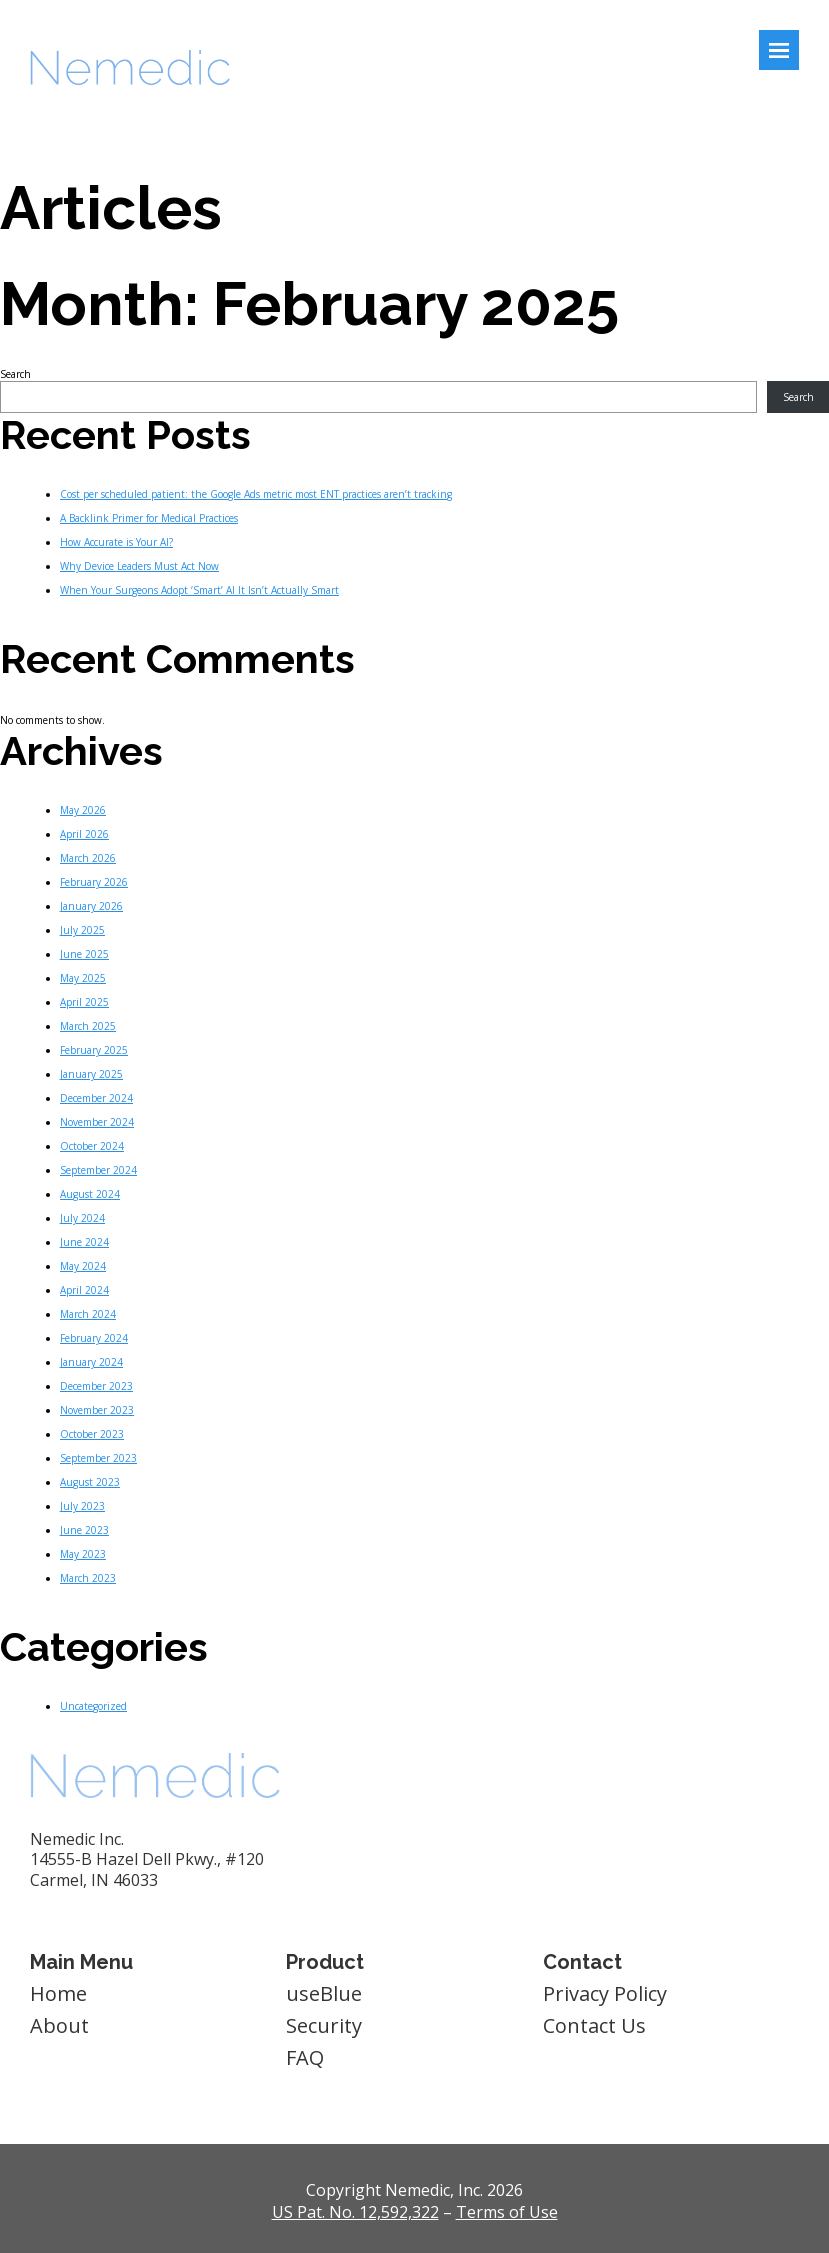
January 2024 (91, 1362)
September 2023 (98, 1458)
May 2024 (83, 1266)
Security (324, 2025)
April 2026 (84, 834)
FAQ (305, 2057)
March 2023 (88, 1578)
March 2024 (88, 1314)
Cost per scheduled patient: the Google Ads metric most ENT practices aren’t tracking (256, 494)
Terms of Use (507, 2212)
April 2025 (84, 1002)
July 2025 (82, 930)
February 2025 (94, 1050)
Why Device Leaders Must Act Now (139, 566)
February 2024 (94, 1338)
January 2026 (91, 906)
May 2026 (83, 810)
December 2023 (96, 1386)
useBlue (324, 1993)
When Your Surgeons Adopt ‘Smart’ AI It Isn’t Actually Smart (199, 590)
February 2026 (94, 882)
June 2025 (84, 954)
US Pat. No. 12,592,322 (355, 2212)
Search (15, 374)
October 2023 (92, 1434)
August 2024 (90, 1194)
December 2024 (96, 1098)
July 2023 (82, 1506)
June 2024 (84, 1242)
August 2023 (90, 1482)
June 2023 (84, 1530)
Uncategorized (93, 1706)
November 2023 (97, 1410)
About (59, 2025)
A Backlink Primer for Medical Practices (149, 518)
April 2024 (84, 1290)
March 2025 (88, 1026)
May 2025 (83, 978)
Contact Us (594, 2025)
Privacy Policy (605, 1993)
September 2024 (98, 1170)
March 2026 (88, 858)
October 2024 (92, 1146)
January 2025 (91, 1074)
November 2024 (97, 1122)
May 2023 (83, 1554)
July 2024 (82, 1218)
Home (58, 1993)
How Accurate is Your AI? (116, 542)
